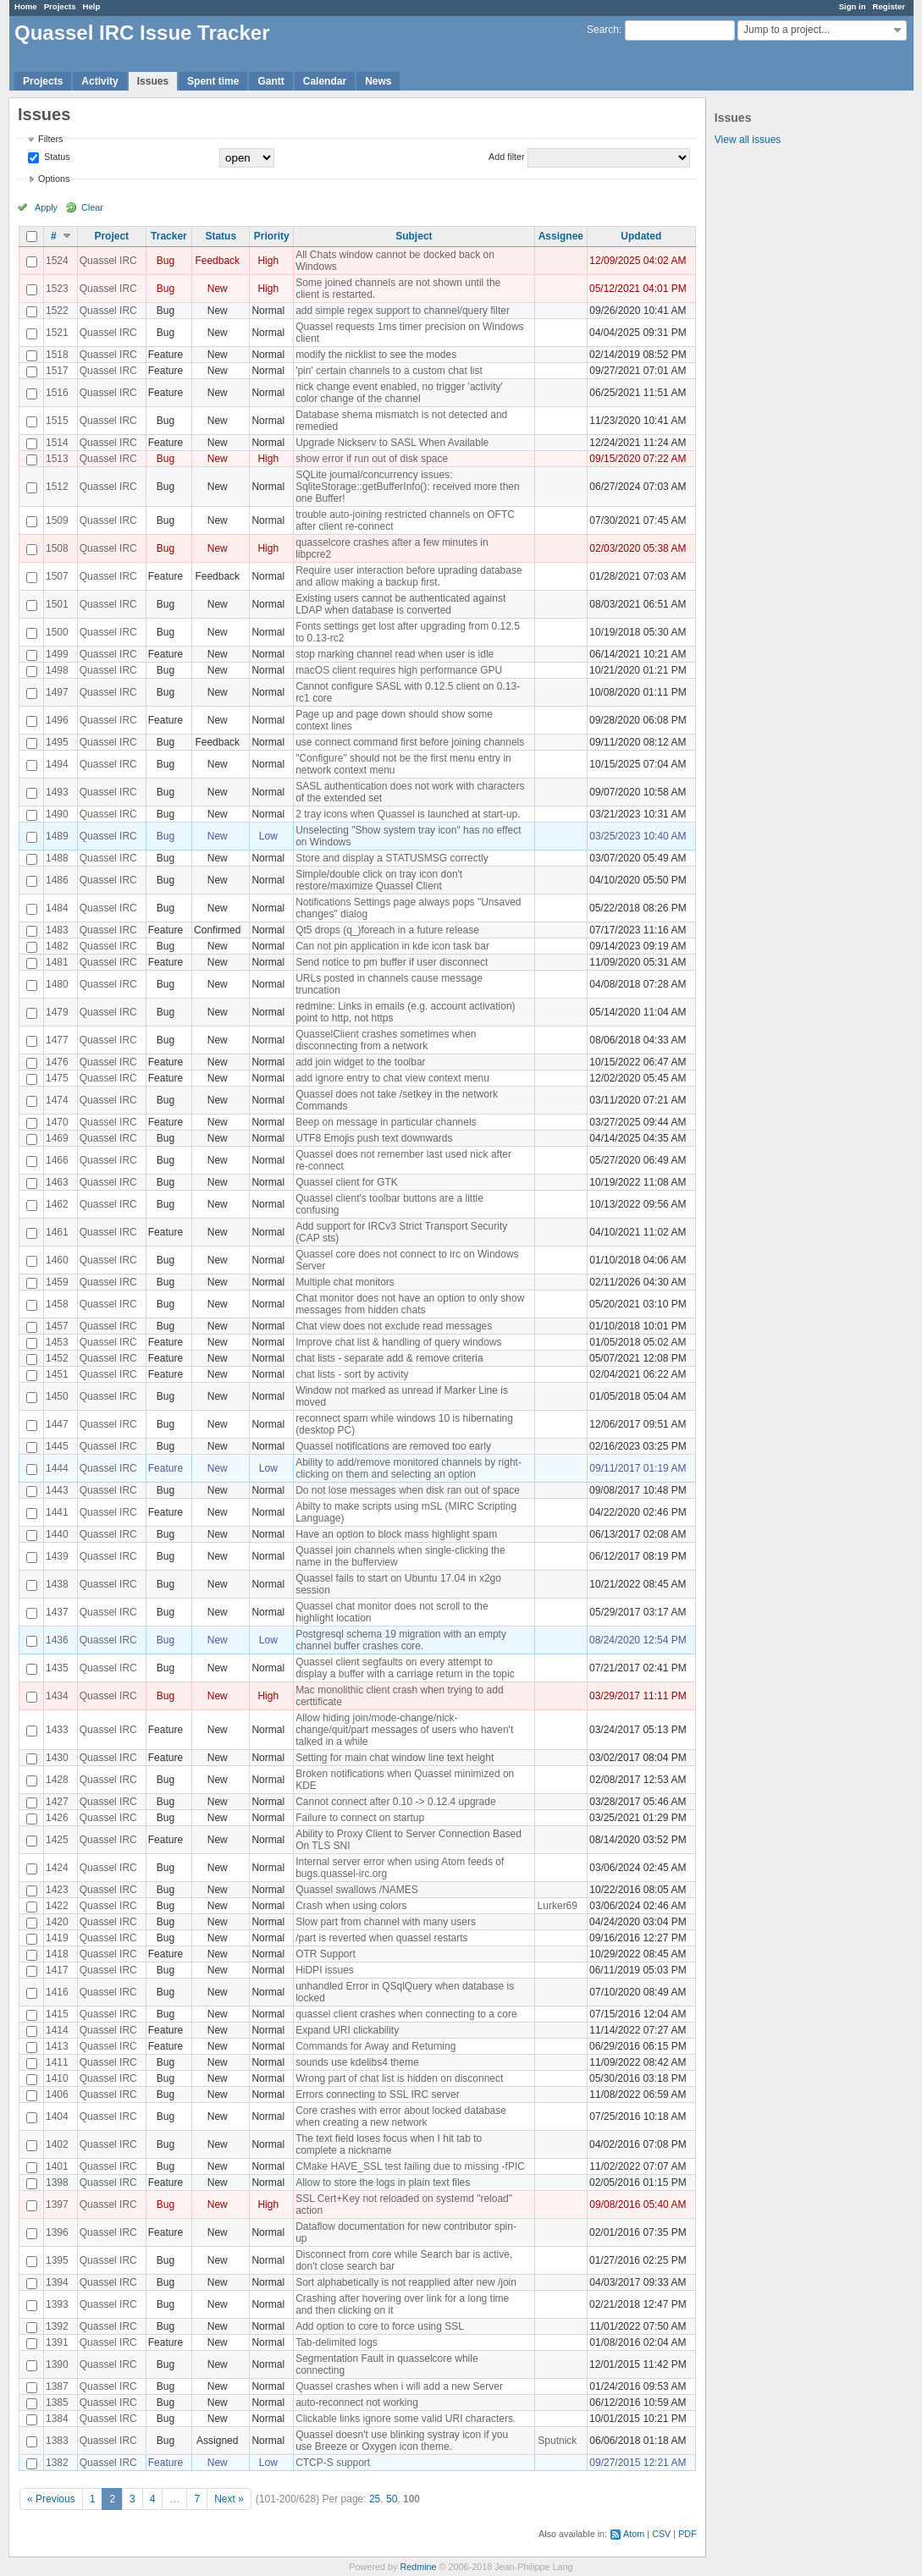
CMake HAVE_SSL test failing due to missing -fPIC (410, 2166)
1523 (57, 288)
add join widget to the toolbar (360, 1062)
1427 (57, 1802)
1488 (57, 858)
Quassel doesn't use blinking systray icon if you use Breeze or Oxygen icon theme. (401, 2440)
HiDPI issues (324, 1970)
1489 (57, 836)
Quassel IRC (108, 261)
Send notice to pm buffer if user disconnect (391, 962)
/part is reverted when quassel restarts (381, 1938)
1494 (57, 764)
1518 (57, 355)
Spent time (213, 81)
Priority (272, 236)
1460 (57, 1260)
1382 (57, 2463)
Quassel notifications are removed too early (393, 1446)
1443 (57, 1490)
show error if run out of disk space (371, 459)
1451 (57, 1374)
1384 (57, 2419)
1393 (57, 2304)
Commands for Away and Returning (375, 2046)
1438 (57, 1584)
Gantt (270, 81)
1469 (57, 1138)
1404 (57, 2116)
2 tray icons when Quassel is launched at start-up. (407, 814)
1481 (57, 962)
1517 (57, 371)
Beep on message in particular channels (385, 1122)
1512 (57, 487)
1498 (57, 670)
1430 (57, 1758)
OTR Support (325, 1954)
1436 (57, 1640)
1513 (57, 459)
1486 (57, 880)
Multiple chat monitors (345, 1282)
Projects (60, 6)
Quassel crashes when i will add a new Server (399, 2386)
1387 (57, 2386)
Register (889, 6)
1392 (57, 2326)
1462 (57, 1204)
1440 (57, 1534)
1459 (57, 1282)
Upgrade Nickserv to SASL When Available (392, 443)
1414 (57, 2030)
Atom (633, 2534)
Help (92, 6)
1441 (57, 1512)
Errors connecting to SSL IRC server (377, 2094)
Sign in (852, 6)
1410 (57, 2078)
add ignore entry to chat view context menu (392, 1078)
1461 (57, 1232)
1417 (57, 1970)
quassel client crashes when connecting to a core (406, 2014)
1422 (57, 1906)
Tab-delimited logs (336, 2342)
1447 (57, 1424)
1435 (57, 1668)
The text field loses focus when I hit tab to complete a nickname (388, 2144)
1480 (57, 984)
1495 (57, 742)
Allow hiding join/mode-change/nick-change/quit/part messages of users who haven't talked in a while (404, 1730)
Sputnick (557, 2441)
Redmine (418, 2567)
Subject (413, 236)
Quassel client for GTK (346, 1182)
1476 (57, 1062)
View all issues (748, 140)
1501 (57, 604)
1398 (57, 2182)
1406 (57, 2094)
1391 (57, 2342)
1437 (57, 1612)
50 (391, 2499)
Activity (99, 81)
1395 (57, 2260)
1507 (57, 576)
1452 (57, 1358)
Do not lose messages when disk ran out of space (407, 1490)
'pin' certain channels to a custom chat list (389, 371)
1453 (57, 1342)
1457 (57, 1326)
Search (603, 30)
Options (53, 178)
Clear (92, 207)
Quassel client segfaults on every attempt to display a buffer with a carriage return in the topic (405, 1668)
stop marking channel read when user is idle (394, 654)
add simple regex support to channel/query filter (402, 310)
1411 (57, 2062)
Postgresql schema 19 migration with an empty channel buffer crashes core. (400, 1640)
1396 (57, 2232)
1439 (57, 1556)
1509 (57, 520)
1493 (57, 792)
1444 (57, 1468)
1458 (57, 1304)
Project (111, 236)
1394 (57, 2282)
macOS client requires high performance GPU (398, 670)
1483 (57, 930)
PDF (687, 2534)
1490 (57, 814)
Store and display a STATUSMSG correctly (392, 858)
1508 (57, 548)
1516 (57, 393)
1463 (57, 1182)
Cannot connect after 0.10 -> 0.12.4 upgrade (395, 1802)
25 (374, 2499)
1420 (57, 1922)
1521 (57, 333)
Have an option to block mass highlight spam (396, 1534)
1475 (57, 1078)
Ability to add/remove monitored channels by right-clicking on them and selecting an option (408, 1468)
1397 (57, 2204)
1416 (57, 1992)
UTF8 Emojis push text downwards (373, 1138)
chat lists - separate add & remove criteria (389, 1358)
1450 (57, 1396)
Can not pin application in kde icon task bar (392, 946)
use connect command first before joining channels (409, 742)
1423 (57, 1890)
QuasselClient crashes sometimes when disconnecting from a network (385, 1040)
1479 (57, 1012)
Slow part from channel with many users (385, 1922)
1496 (57, 720)
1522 (57, 310)
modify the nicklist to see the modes (375, 355)
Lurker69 (557, 1906)
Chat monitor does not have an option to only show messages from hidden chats (409, 1304)
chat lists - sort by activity (351, 1374)
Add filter (507, 156)
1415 (57, 2014)
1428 (57, 1780)
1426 (57, 1818)
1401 (57, 2166)
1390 (57, 2364)
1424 (57, 1868)
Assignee (560, 236)
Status (55, 156)
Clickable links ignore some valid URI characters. (405, 2419)
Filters (50, 139)
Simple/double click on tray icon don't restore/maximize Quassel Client (378, 880)
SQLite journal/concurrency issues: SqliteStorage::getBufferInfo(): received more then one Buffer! (407, 486)
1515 (57, 421)
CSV (661, 2534)
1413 (57, 2046)
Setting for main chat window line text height (394, 1758)
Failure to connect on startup (359, 1818)
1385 (57, 2402)
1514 (57, 443)
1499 (57, 654)
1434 (57, 1696)
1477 (57, 1040)
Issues (152, 81)
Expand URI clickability (347, 2030)
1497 (57, 692)
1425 (57, 1840)
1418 (57, 1954)
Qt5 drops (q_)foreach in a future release (387, 930)
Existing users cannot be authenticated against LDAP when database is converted (400, 604)
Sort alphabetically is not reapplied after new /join (405, 2282)
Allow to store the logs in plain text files (382, 2182)
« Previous (51, 2499)
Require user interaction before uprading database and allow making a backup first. (408, 576)
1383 (57, 2441)
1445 (57, 1446)
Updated (641, 236)
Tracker (169, 236)
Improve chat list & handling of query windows (398, 1342)
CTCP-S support (332, 2463)
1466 (57, 1160)
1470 (57, 1122)
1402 (57, 2144)
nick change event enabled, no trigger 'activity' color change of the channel (399, 393)
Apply (46, 207)
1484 (57, 908)
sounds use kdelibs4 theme (356, 2062)
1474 (57, 1100)
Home (25, 6)
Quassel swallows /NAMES (356, 1890)
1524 (57, 261)
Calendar (324, 81)
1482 (57, 946)
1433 (57, 1730)
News (378, 81)
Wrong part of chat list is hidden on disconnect (399, 2078)
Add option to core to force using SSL (379, 2326)
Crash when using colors (350, 1906)
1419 (57, 1938)
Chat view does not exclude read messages (393, 1326)
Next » (229, 2499)
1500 (57, 632)
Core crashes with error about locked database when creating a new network (400, 2116)
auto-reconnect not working (356, 2402)
